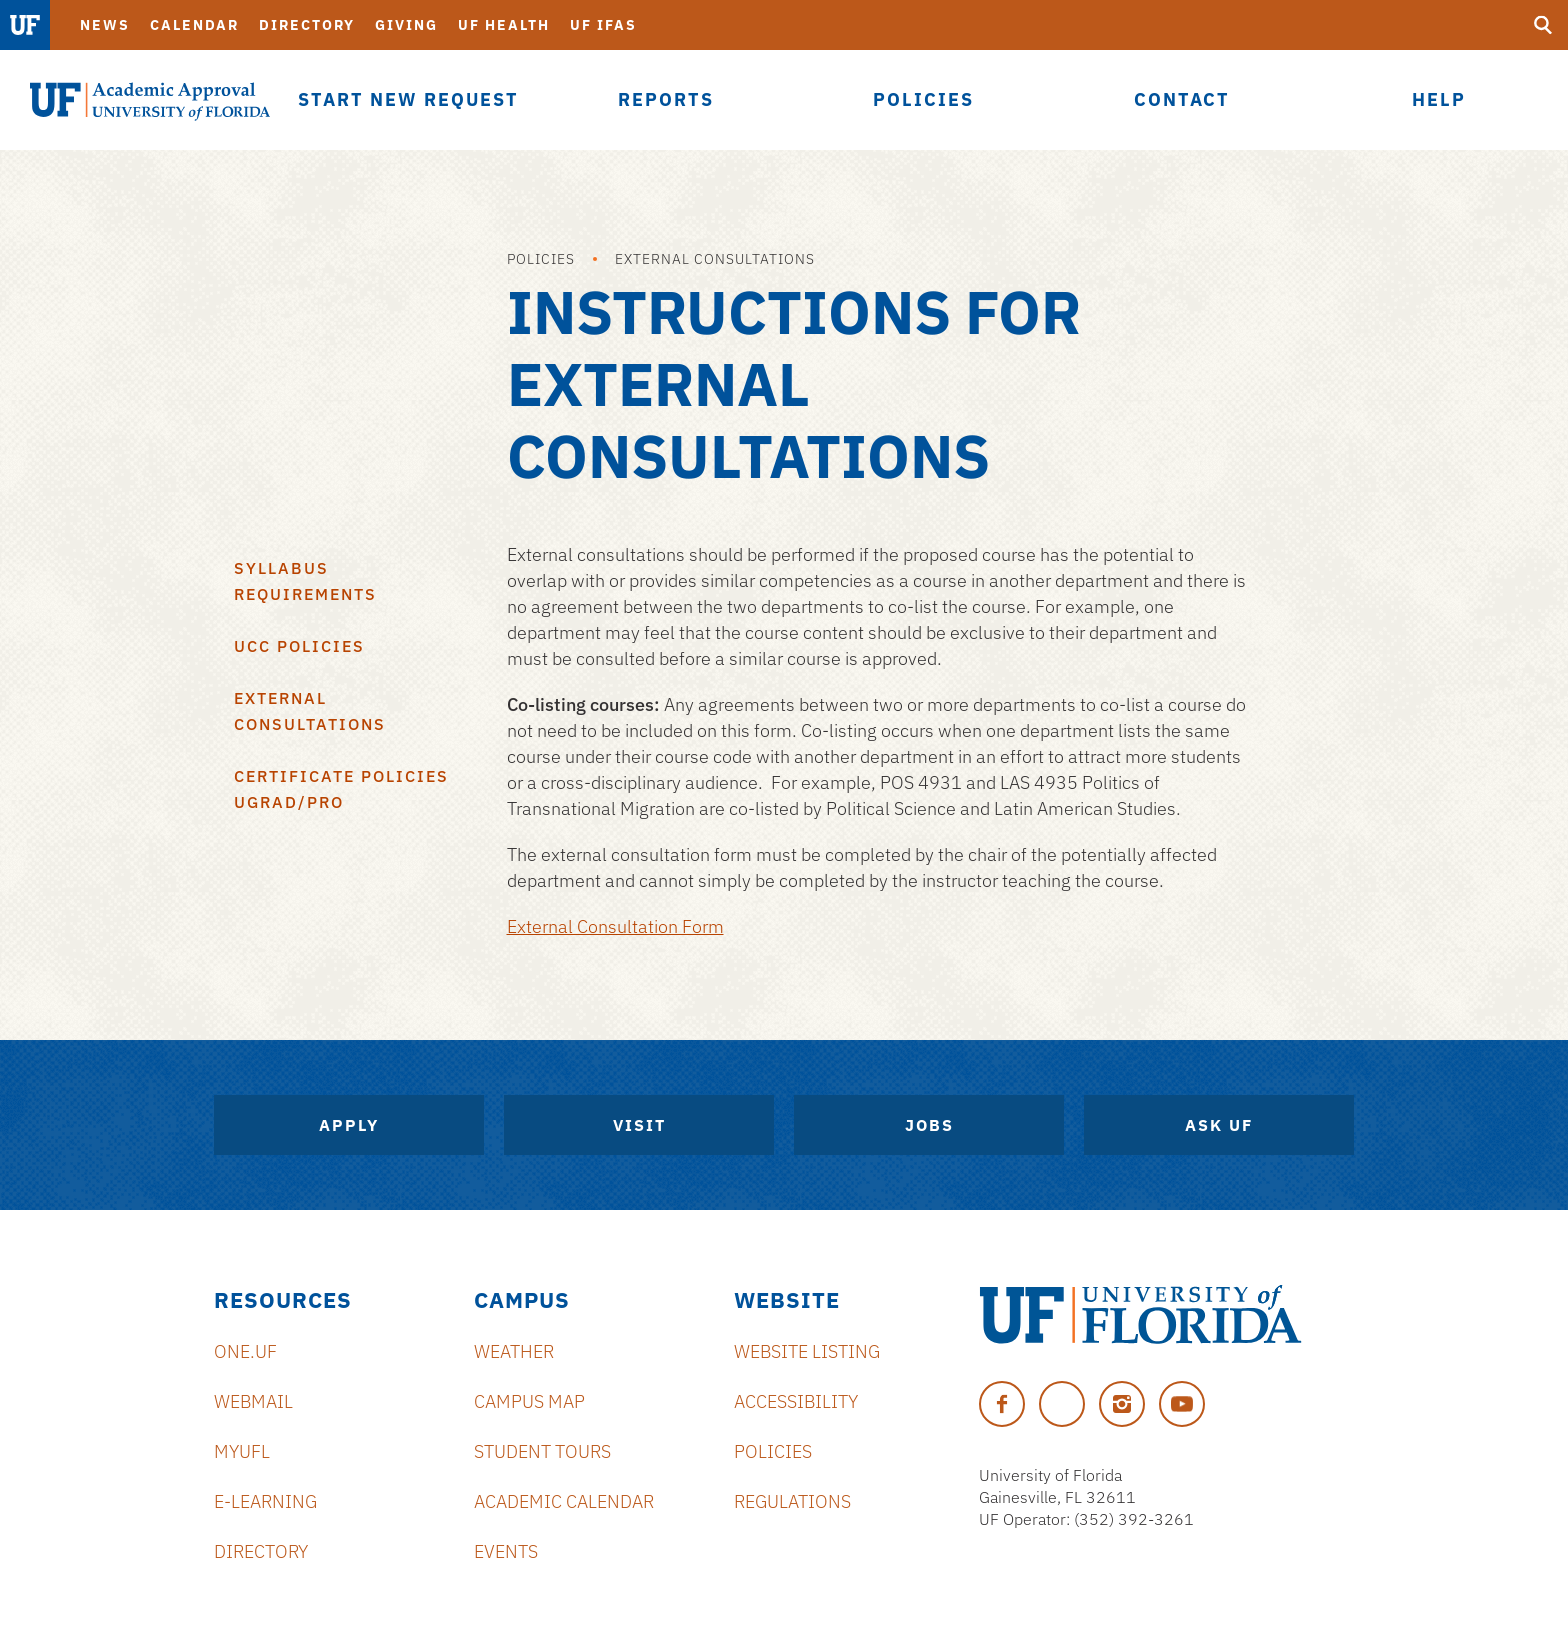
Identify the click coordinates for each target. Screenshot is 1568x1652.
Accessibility (796, 1401)
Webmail (253, 1401)
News (105, 25)
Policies (541, 259)
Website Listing (807, 1351)
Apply (349, 1125)
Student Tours (542, 1451)
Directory (307, 25)
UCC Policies (299, 646)
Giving (406, 25)
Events (506, 1551)
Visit (639, 1125)
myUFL (242, 1451)
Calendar (194, 25)
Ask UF (1219, 1125)
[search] (1543, 25)
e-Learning (265, 1501)
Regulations (792, 1501)
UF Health (504, 25)
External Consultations (715, 259)
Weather (514, 1351)
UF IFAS (603, 25)
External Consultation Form (615, 926)
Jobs (929, 1125)
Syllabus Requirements (305, 581)
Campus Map (529, 1401)
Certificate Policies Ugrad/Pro (341, 789)
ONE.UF (245, 1351)
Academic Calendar (564, 1501)
